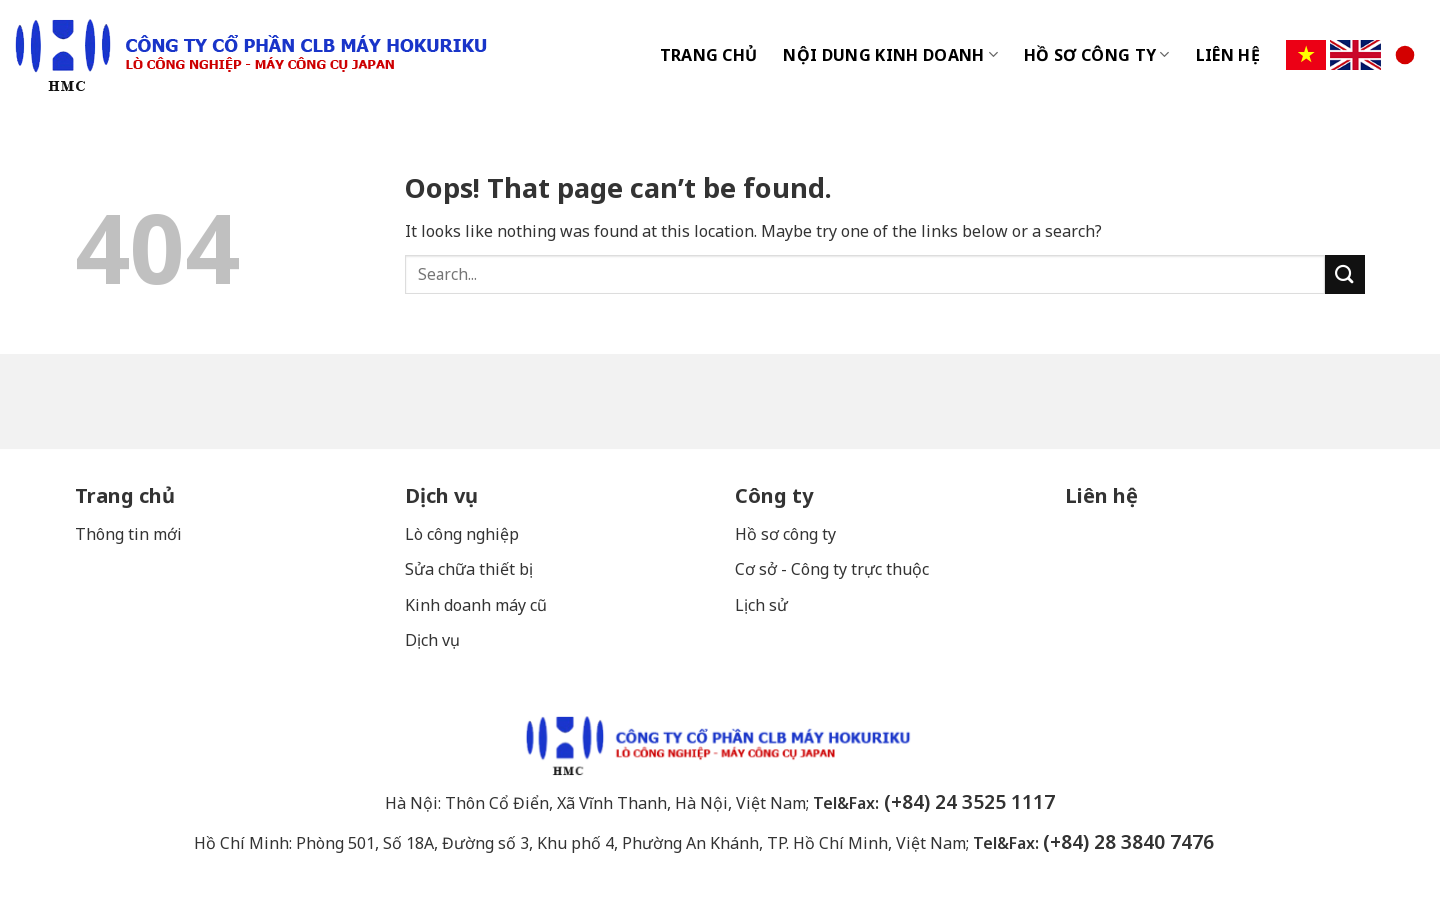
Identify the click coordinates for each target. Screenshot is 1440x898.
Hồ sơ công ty (785, 534)
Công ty (774, 495)
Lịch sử (761, 605)
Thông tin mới (128, 534)
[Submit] (1345, 274)
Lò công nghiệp (462, 534)
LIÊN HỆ (1228, 55)
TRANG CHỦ (709, 55)
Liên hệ (1101, 495)
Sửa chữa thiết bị (471, 569)
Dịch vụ (441, 495)
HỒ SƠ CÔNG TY (1097, 55)
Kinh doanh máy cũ (476, 605)
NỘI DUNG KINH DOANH (890, 55)
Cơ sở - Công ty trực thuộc (834, 569)
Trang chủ (125, 495)
